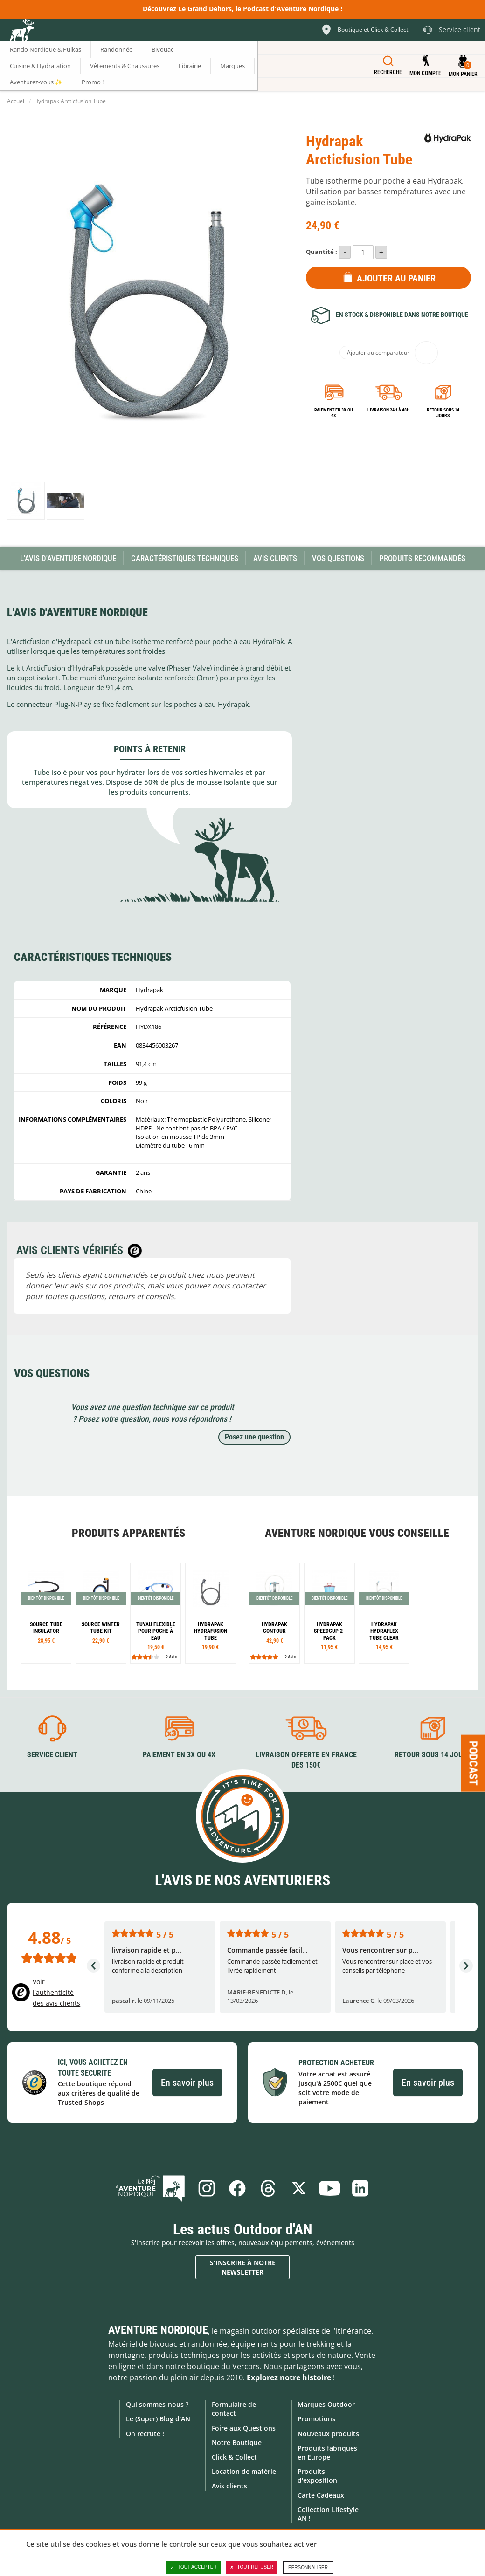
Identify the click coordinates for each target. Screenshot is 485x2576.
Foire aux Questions (244, 2428)
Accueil (16, 101)
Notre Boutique (237, 2442)
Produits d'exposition (317, 2476)
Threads (268, 2188)
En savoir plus (187, 2082)
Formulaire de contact (234, 2409)
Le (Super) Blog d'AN (158, 2418)
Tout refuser (251, 2567)
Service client (52, 1754)
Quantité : (321, 251)
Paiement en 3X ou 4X (333, 412)
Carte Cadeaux (321, 2495)
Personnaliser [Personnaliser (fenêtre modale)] (308, 2567)
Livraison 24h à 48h (388, 409)
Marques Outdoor (326, 2404)
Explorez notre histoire (289, 2377)
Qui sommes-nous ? (157, 2404)
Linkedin (360, 2188)
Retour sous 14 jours (443, 412)
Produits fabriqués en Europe (327, 2452)
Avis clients (229, 2485)
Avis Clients (275, 558)
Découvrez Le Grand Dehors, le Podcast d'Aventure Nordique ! (242, 8)
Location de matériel (245, 2471)
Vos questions (338, 558)
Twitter (299, 2188)
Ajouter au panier (396, 278)
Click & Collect (234, 2457)
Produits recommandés (422, 558)
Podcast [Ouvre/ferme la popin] (473, 1763)
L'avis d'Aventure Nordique (68, 558)
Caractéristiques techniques (184, 558)
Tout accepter (193, 2567)
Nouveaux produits (328, 2433)
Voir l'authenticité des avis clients (56, 1992)
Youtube (329, 2188)
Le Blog (150, 2188)
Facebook (237, 2188)
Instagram (206, 2188)
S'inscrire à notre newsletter (243, 2267)
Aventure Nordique (158, 2329)
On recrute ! (145, 2433)
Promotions (316, 2418)
